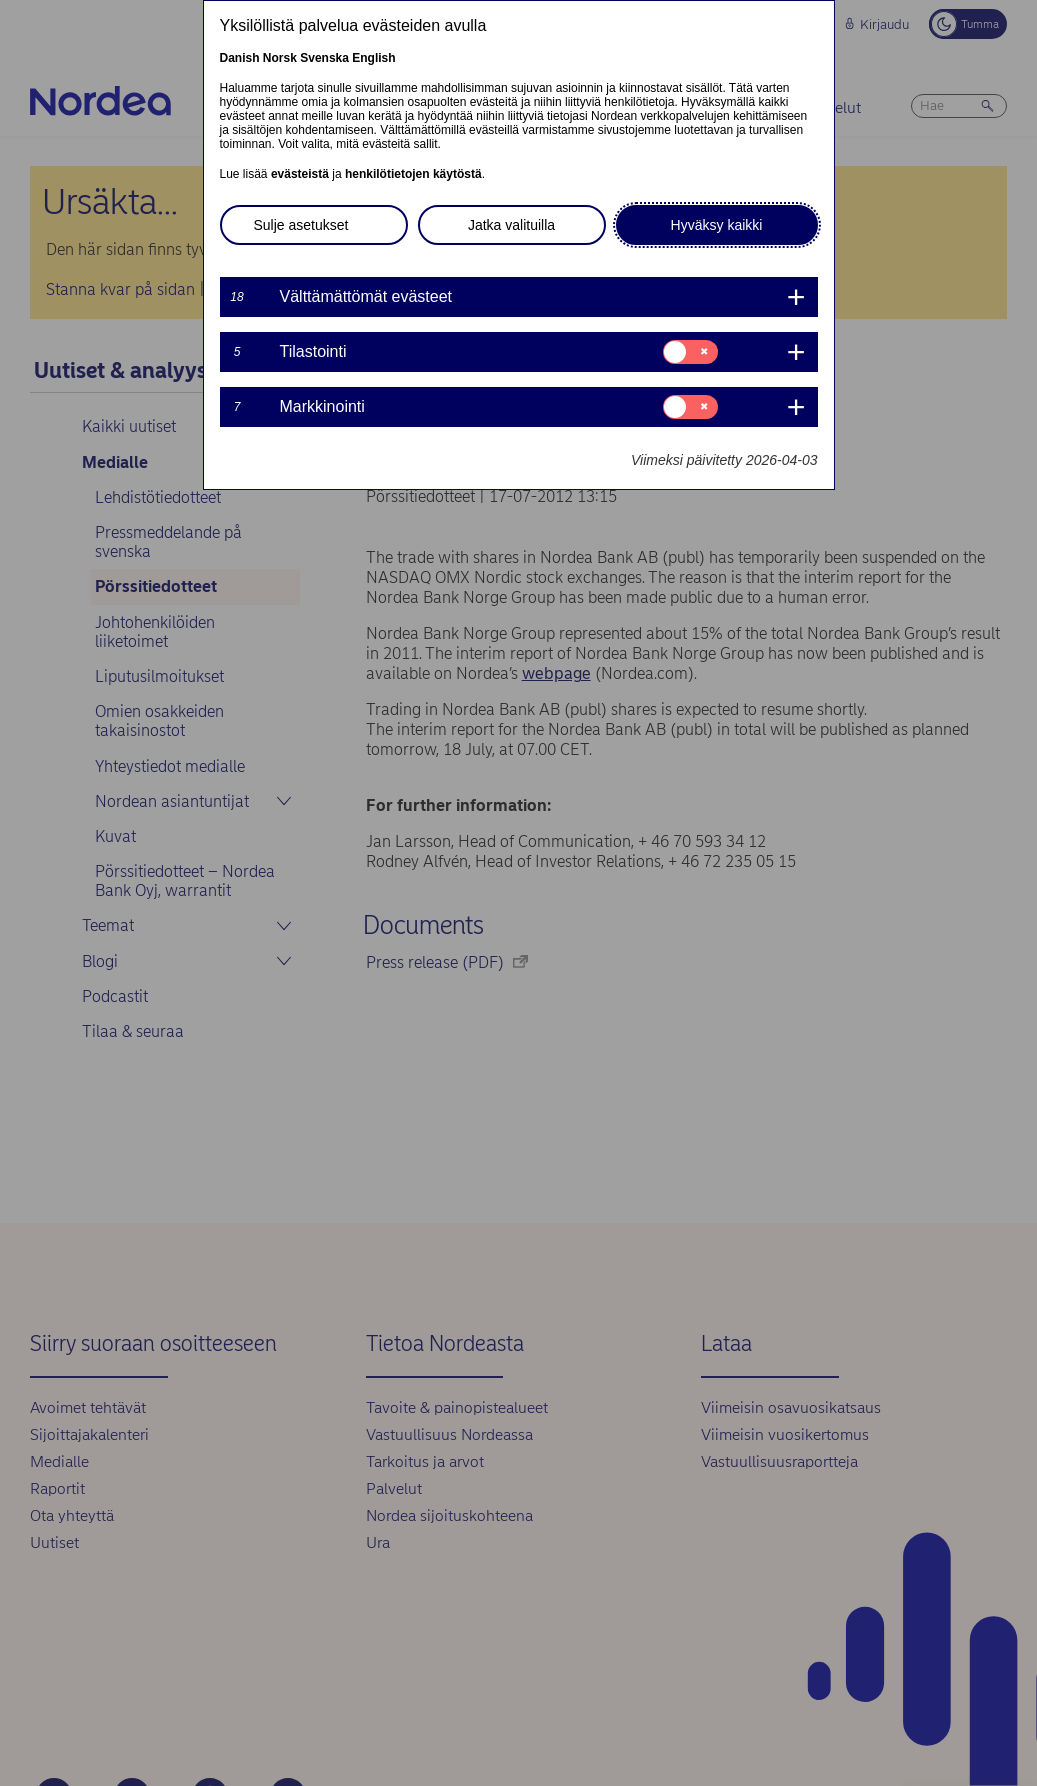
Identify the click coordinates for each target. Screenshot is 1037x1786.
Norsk (280, 58)
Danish (240, 58)
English (373, 58)
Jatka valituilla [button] (511, 225)
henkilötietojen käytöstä (413, 174)
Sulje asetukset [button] (301, 225)
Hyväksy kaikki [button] (717, 225)
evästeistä (300, 174)
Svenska (324, 58)
